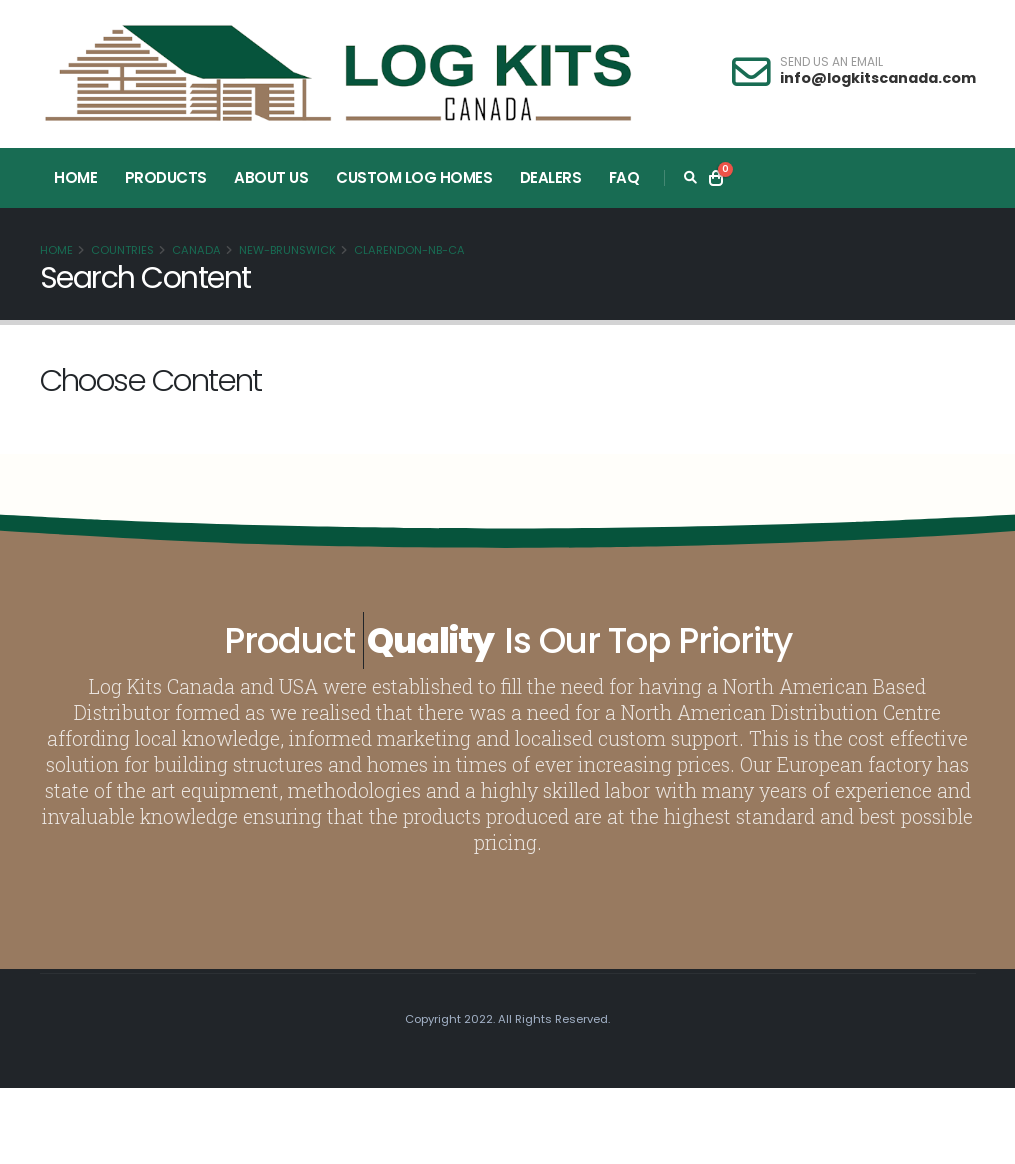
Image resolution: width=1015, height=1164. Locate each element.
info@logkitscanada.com (878, 78)
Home (75, 177)
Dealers (551, 177)
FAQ (624, 177)
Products (166, 177)
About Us (271, 177)
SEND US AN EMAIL (831, 62)
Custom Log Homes (414, 177)
